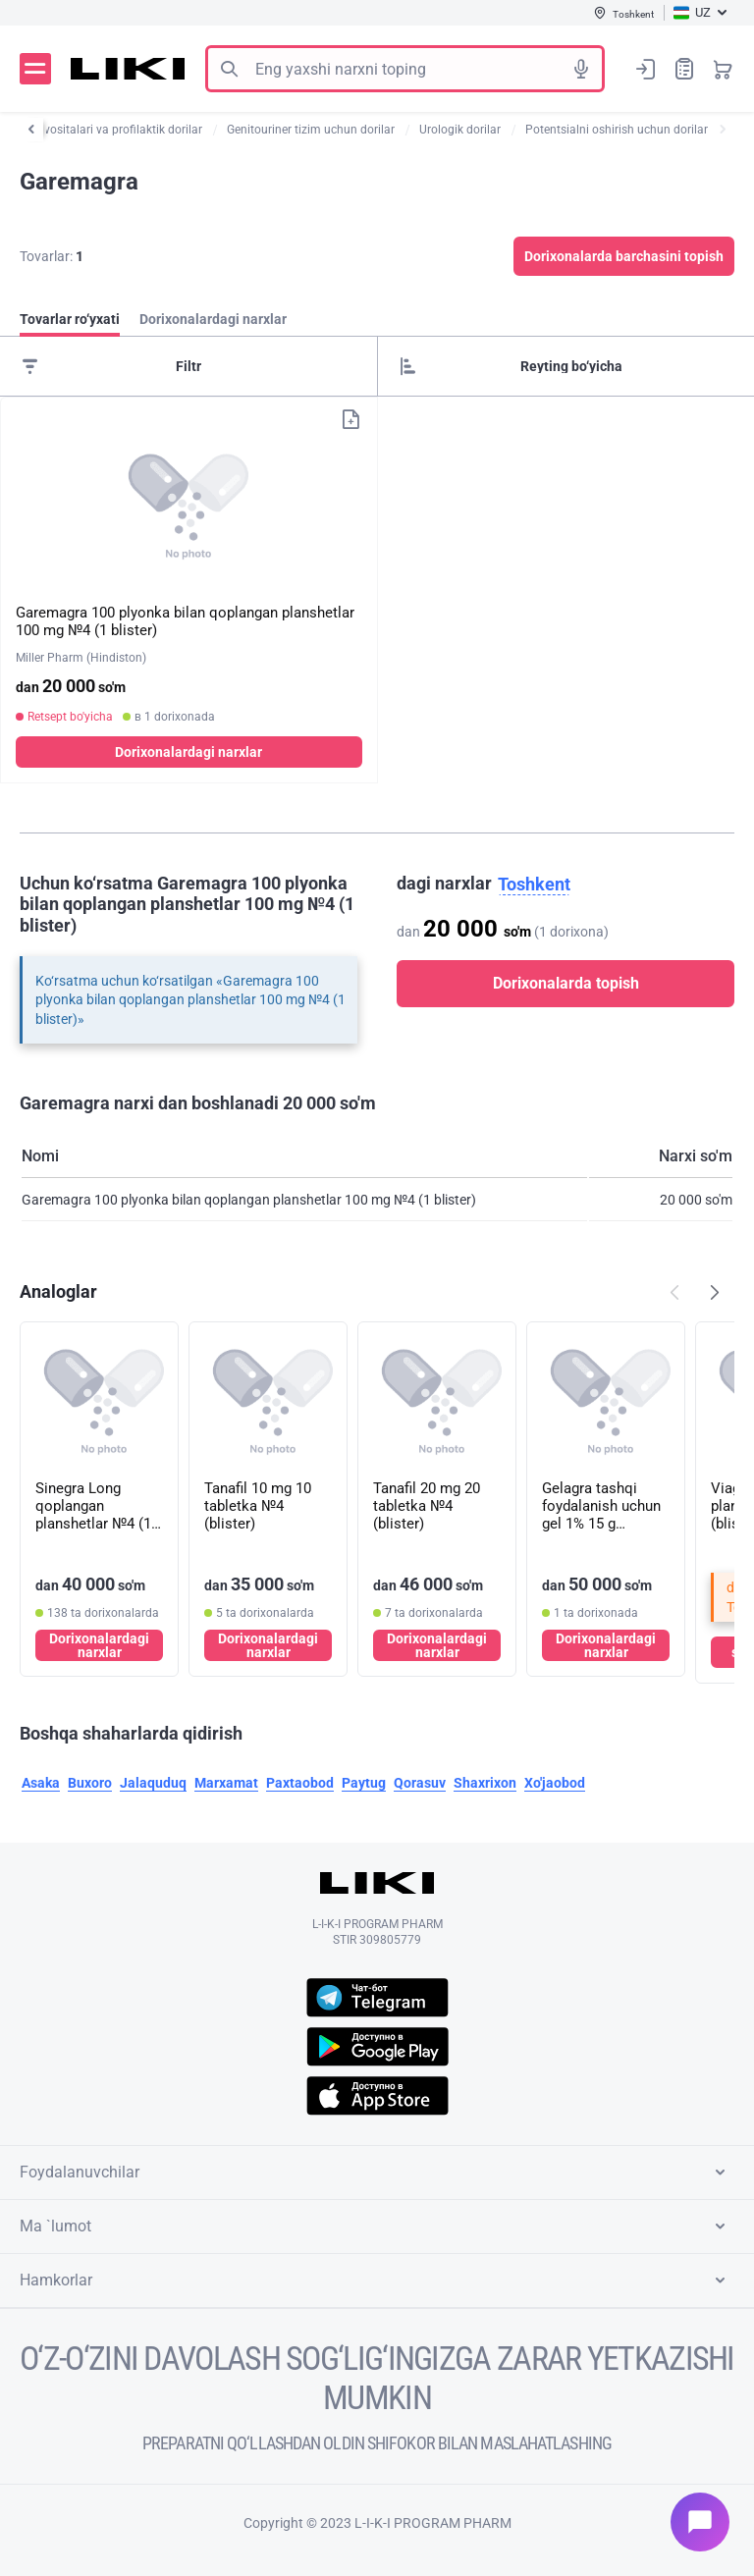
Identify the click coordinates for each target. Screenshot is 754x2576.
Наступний (714, 1292)
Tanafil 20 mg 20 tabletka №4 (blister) (426, 1505)
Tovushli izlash (581, 68)
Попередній (674, 1292)
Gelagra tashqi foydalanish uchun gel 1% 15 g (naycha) (601, 1505)
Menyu (35, 68)
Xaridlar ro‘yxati (684, 68)
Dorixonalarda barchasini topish (624, 256)
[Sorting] (566, 366)
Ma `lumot (376, 2226)
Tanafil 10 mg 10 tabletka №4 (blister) (257, 1505)
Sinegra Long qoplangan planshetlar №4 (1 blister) (93, 1505)
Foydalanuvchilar (376, 2172)
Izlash (228, 68)
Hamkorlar (376, 2280)
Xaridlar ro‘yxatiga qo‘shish (350, 419)
